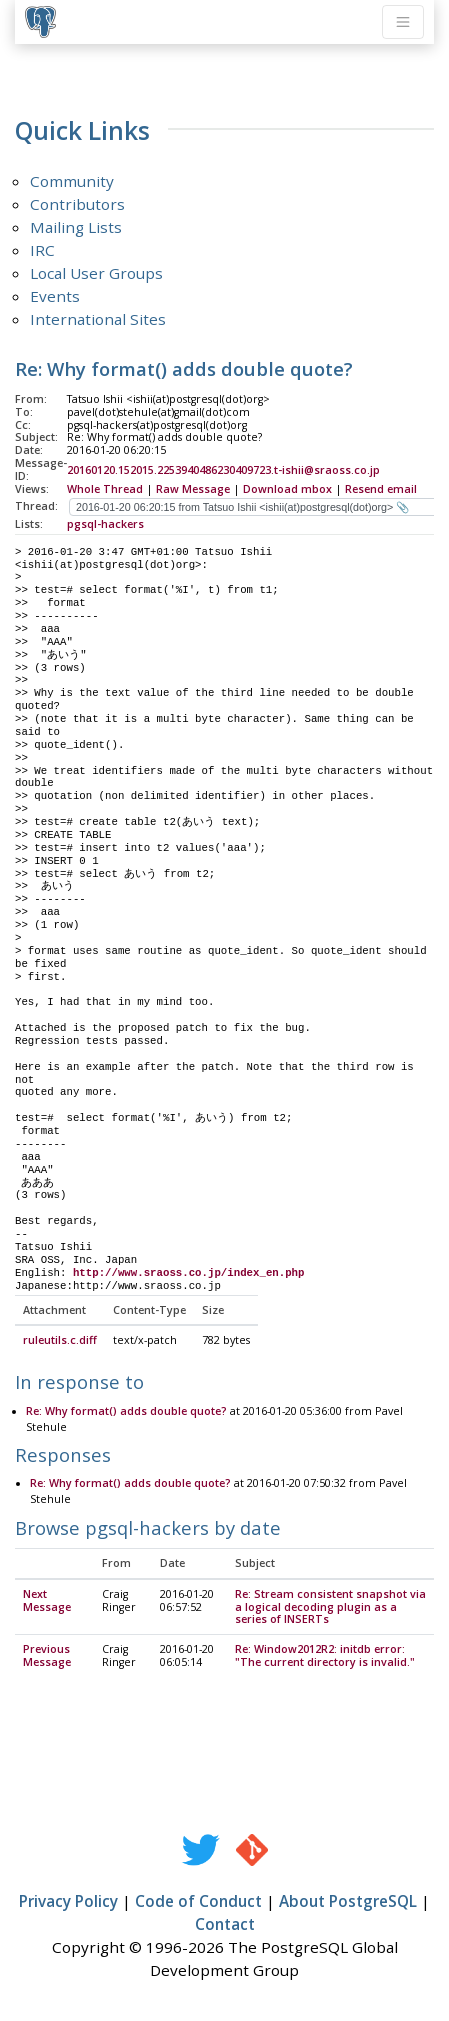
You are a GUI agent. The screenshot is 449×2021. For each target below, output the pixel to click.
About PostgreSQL (348, 1902)
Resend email (381, 489)
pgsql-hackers (105, 524)
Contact (225, 1925)
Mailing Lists (76, 227)
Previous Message (47, 1656)
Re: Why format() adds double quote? (126, 1412)
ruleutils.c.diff (60, 1341)
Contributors (77, 204)
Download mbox (287, 489)
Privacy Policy (68, 1902)
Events (55, 296)
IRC (42, 250)
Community (72, 181)
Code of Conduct (198, 1902)
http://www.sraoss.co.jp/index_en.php (189, 1273)
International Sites (98, 319)
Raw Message (193, 489)
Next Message (47, 1601)
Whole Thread (105, 489)
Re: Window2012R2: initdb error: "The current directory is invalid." (325, 1656)
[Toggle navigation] (403, 22)
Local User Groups (96, 273)
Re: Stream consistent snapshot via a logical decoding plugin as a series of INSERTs (330, 1608)
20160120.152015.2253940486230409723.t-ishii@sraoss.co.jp (223, 470)
